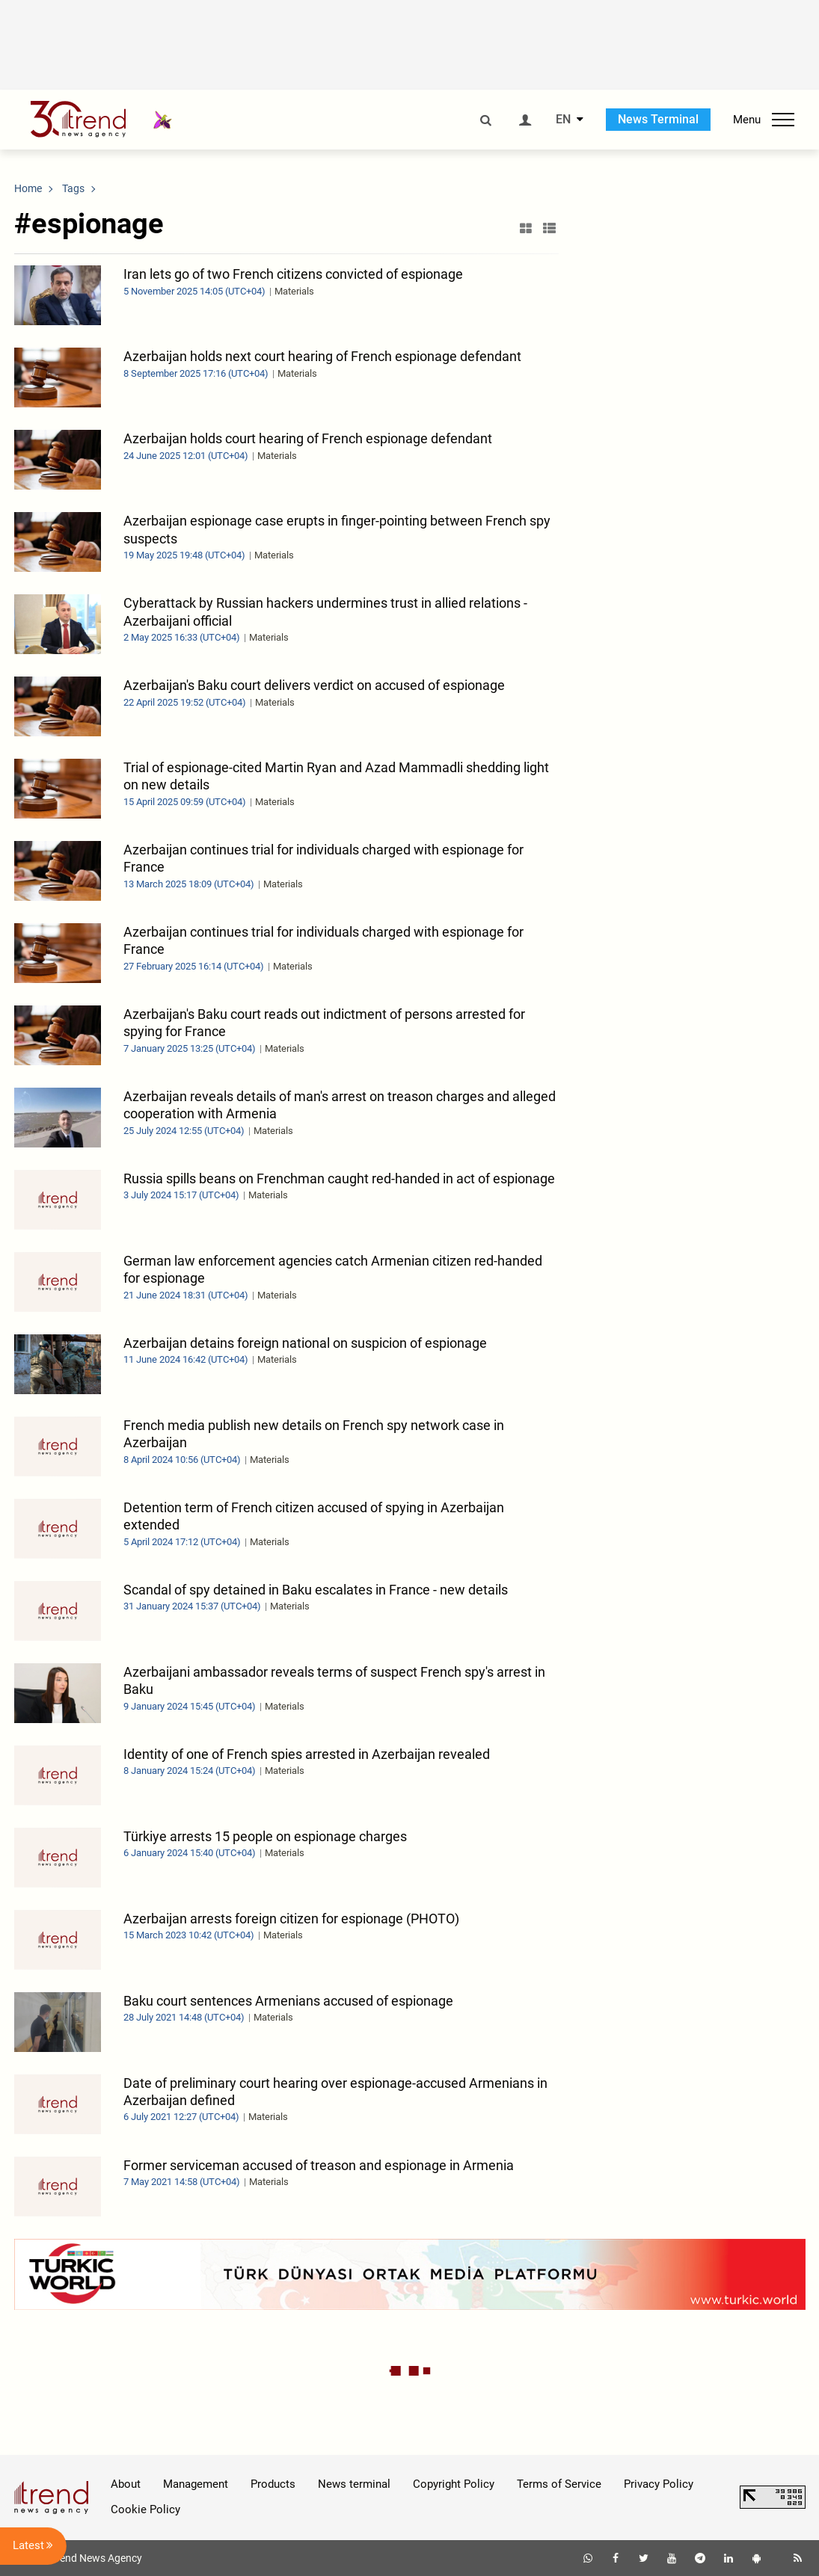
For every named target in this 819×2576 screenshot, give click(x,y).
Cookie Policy (145, 2509)
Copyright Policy (453, 2484)
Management (195, 2484)
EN (563, 120)
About (126, 2484)
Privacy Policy (658, 2484)
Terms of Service (559, 2484)
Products (273, 2484)
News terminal (354, 2484)
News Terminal (658, 119)
